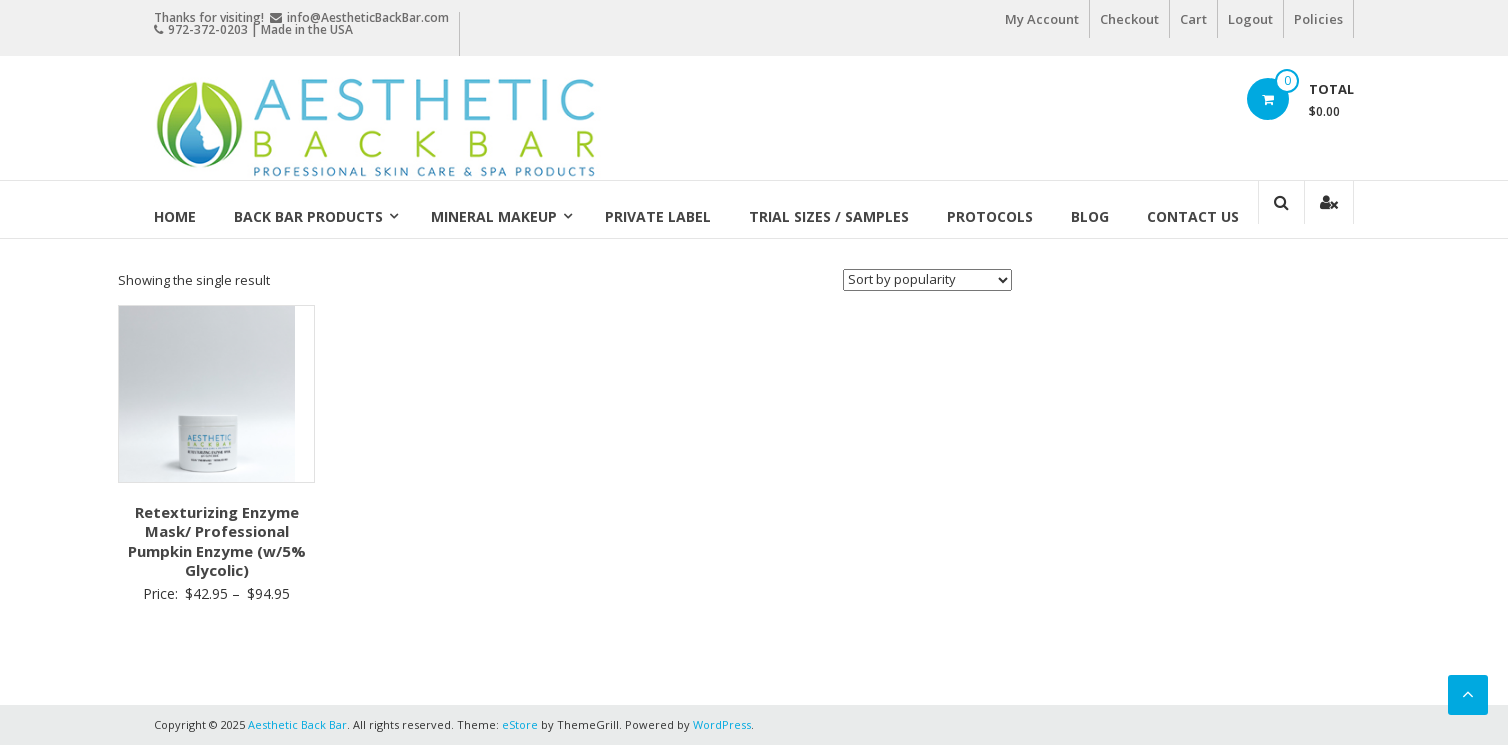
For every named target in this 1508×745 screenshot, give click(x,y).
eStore (520, 724)
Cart (1193, 19)
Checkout (1129, 19)
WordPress (722, 724)
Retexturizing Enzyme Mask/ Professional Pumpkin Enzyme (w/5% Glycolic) (217, 541)
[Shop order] (927, 280)
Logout (1250, 19)
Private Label (658, 216)
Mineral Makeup (494, 216)
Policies (1318, 19)
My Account (1042, 19)
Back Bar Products (308, 216)
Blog (1090, 216)
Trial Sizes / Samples (829, 216)
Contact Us (1193, 216)
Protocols (990, 216)
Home (175, 216)
